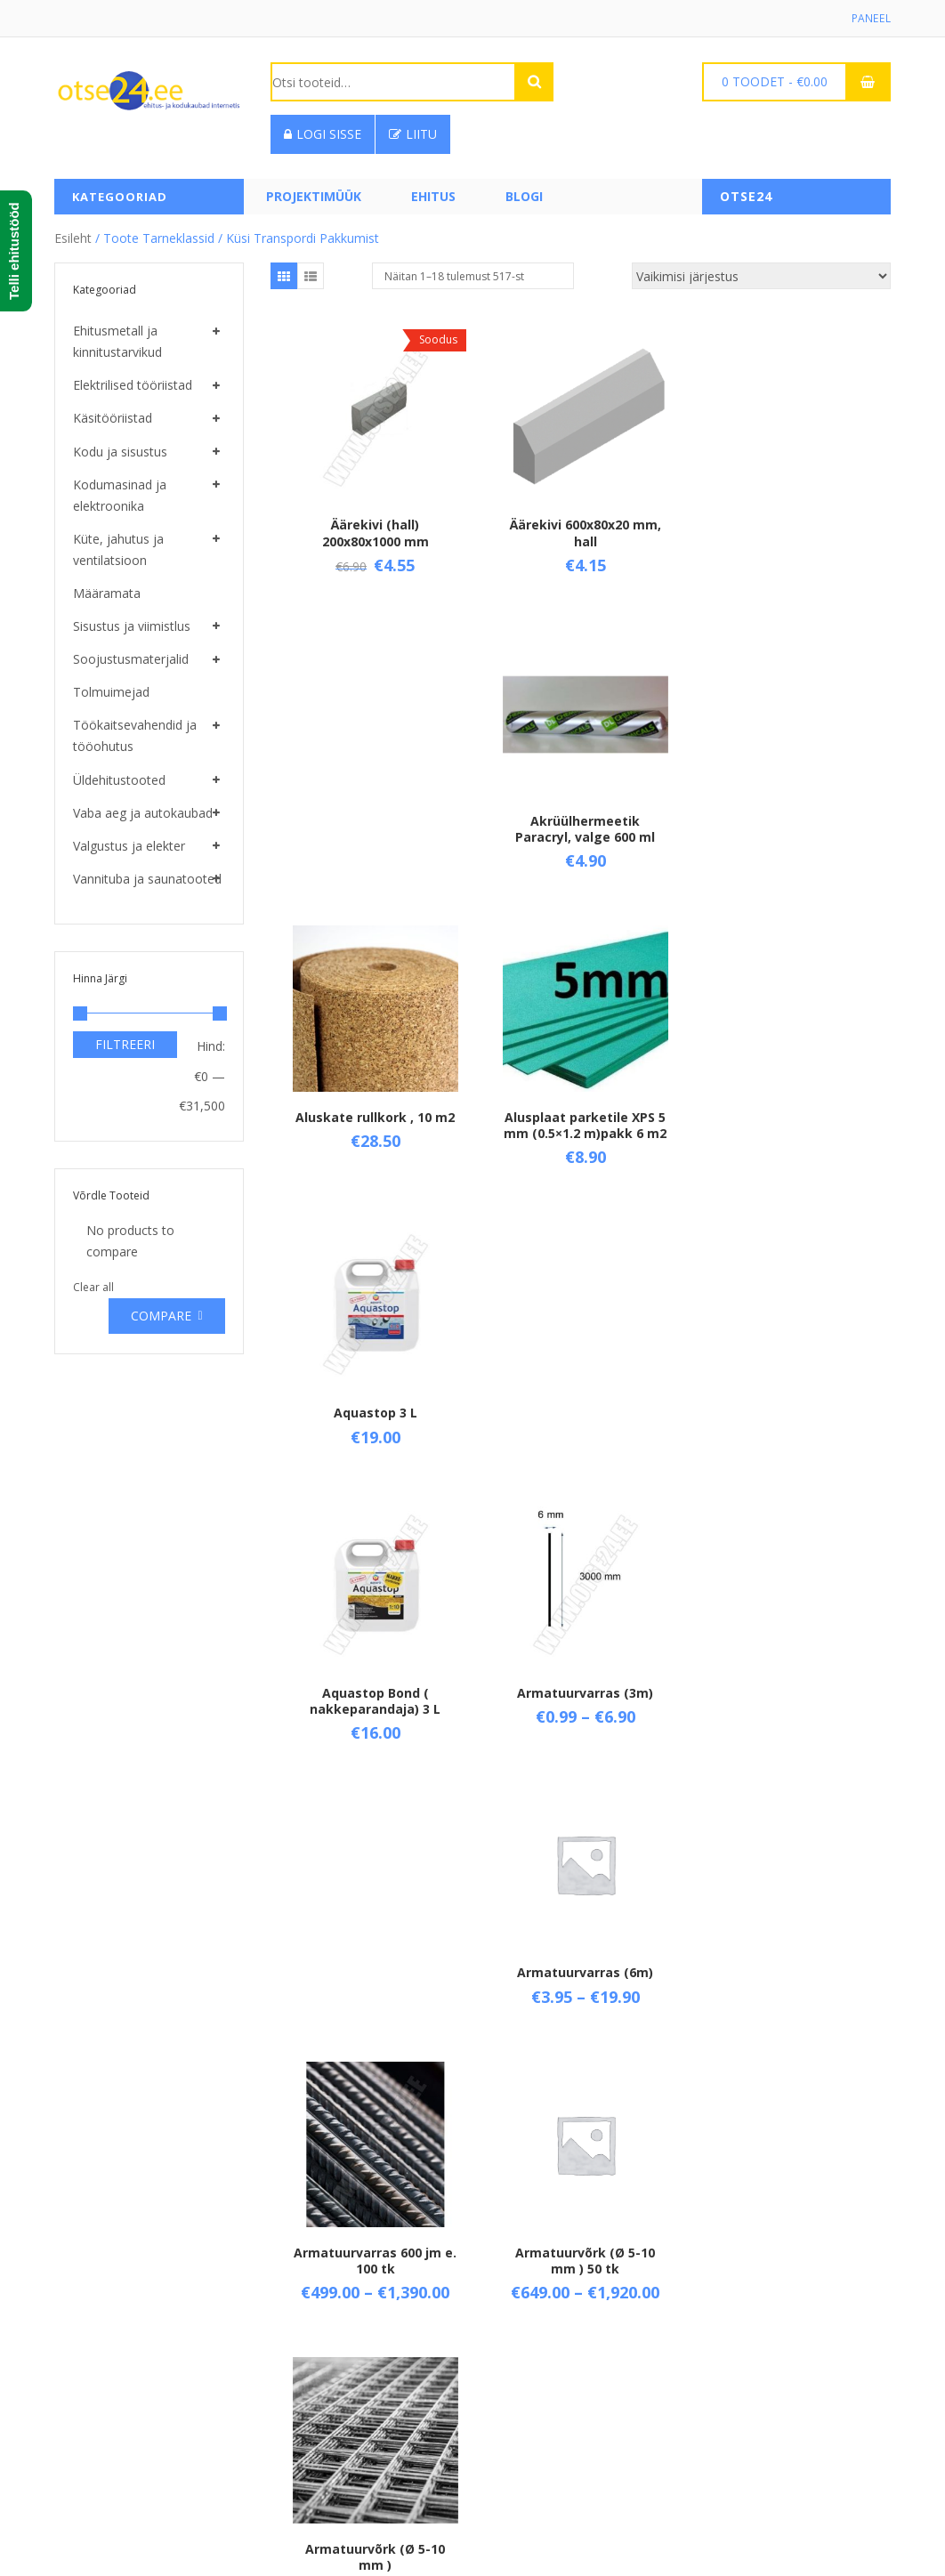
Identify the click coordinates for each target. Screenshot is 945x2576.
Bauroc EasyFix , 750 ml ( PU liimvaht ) (580, 2041)
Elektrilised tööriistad (132, 384)
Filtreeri (125, 1044)
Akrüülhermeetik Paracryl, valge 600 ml (787, 529)
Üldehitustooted (119, 779)
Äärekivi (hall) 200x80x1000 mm (373, 529)
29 (657, 2147)
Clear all (93, 1287)
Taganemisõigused (325, 2396)
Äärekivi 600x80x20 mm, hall (580, 529)
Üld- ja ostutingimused (335, 2336)
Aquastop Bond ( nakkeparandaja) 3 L (373, 1131)
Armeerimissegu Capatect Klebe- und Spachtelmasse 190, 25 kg (373, 1733)
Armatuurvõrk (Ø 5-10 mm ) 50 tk (580, 1424)
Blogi (524, 196)
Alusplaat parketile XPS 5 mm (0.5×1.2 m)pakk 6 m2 (580, 830)
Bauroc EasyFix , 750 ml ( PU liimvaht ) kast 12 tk (787, 2041)
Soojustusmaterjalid (131, 658)
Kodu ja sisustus (120, 451)
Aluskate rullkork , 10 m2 (373, 814)
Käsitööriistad (112, 417)
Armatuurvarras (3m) (581, 1123)
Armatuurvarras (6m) (787, 1123)
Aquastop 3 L (787, 814)
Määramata (107, 593)
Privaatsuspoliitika (322, 2427)
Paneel (872, 18)
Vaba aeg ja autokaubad (143, 812)
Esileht (73, 238)
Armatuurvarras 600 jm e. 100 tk (374, 1424)
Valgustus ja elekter (129, 845)
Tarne (287, 2366)
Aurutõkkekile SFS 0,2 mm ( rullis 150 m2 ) (373, 2041)
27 (606, 2147)
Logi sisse (322, 133)
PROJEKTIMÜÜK (313, 196)
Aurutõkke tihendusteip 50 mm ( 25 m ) (787, 1732)
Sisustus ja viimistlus (131, 626)
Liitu (413, 133)
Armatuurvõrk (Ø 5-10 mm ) (787, 1424)
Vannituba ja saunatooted (147, 878)
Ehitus (433, 196)
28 (631, 2147)
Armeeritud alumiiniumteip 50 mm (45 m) (580, 1724)
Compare (161, 1315)
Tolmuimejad (111, 691)
